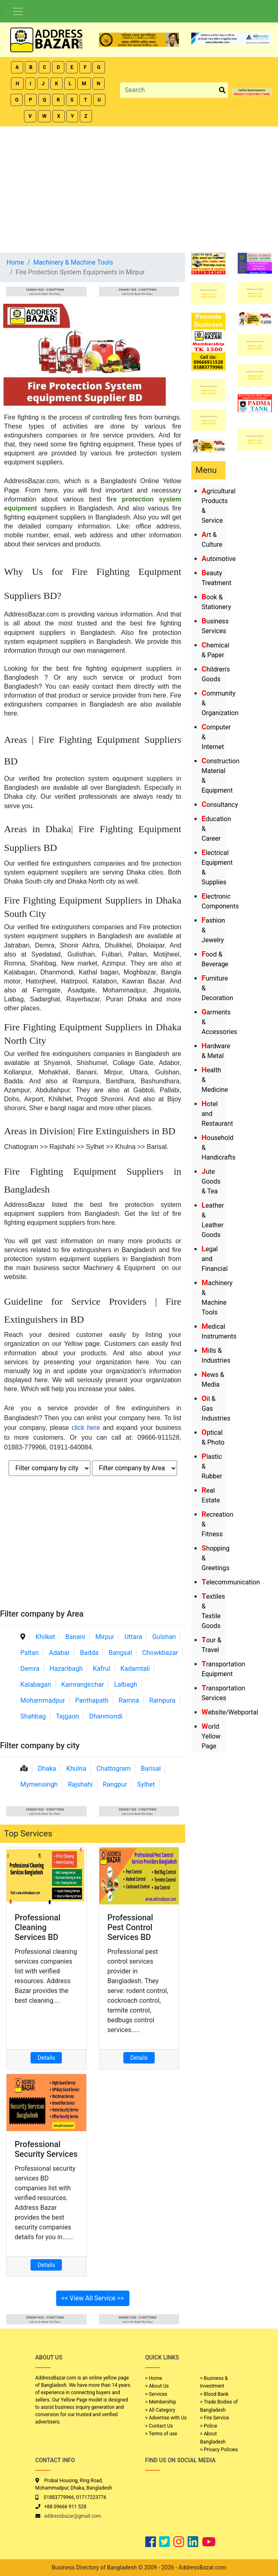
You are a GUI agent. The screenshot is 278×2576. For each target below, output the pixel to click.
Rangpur (115, 1784)
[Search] (168, 90)
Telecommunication (230, 1582)
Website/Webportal (229, 1712)
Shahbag (33, 1716)
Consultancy (219, 805)
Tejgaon (67, 1716)
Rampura (162, 1700)
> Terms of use (161, 2434)
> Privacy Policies (219, 2449)
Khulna (76, 1768)
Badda (89, 1653)
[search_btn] (222, 90)
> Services (156, 2394)
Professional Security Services (46, 2149)
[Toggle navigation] (18, 11)
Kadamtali (135, 1668)
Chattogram (113, 1768)
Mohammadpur (42, 1700)
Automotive (218, 559)
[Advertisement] (139, 187)
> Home (153, 2378)
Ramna (129, 1700)
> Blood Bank (214, 2394)
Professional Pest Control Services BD (130, 1927)
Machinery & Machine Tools (73, 262)
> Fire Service (214, 2418)
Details (46, 2058)
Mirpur (104, 1637)
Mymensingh (39, 1784)
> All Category (160, 2410)
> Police (208, 2426)
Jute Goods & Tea (210, 1181)
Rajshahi (80, 1784)
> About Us (157, 2386)
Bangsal (120, 1653)
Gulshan (164, 1637)
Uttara (133, 1637)
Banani (75, 1637)
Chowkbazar (160, 1653)
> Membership (160, 2402)
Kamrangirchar (82, 1684)
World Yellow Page (211, 1736)
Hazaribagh (66, 1668)
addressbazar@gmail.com (72, 2516)
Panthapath (92, 1700)
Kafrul (101, 1668)
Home (15, 262)
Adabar (59, 1653)
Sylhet (146, 1784)
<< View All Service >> (92, 2298)
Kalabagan (35, 1684)
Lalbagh (125, 1684)
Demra (29, 1668)
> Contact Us (159, 2426)
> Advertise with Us (166, 2418)
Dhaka (47, 1768)
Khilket (45, 1637)
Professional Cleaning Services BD (38, 1927)
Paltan (29, 1653)
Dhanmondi (106, 1716)
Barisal (151, 1768)
